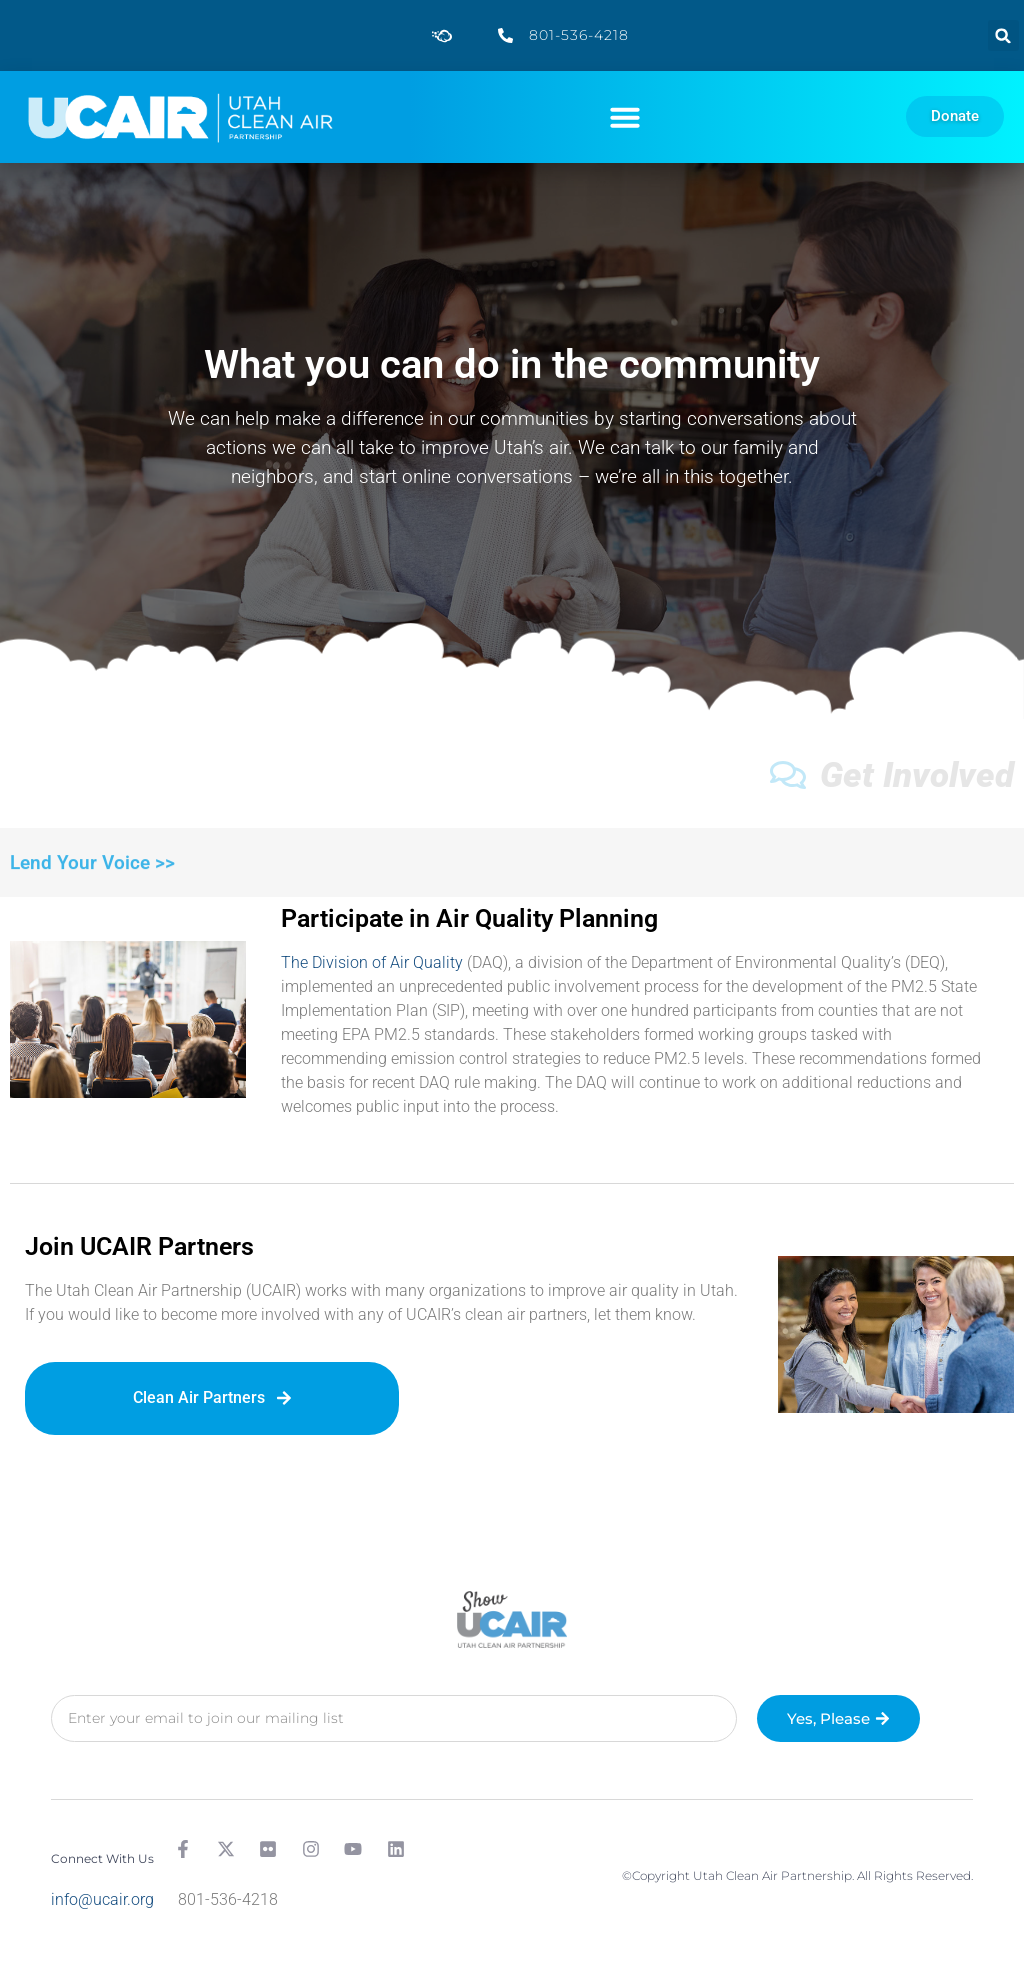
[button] (1003, 35)
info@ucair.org (102, 1899)
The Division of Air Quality (372, 962)
